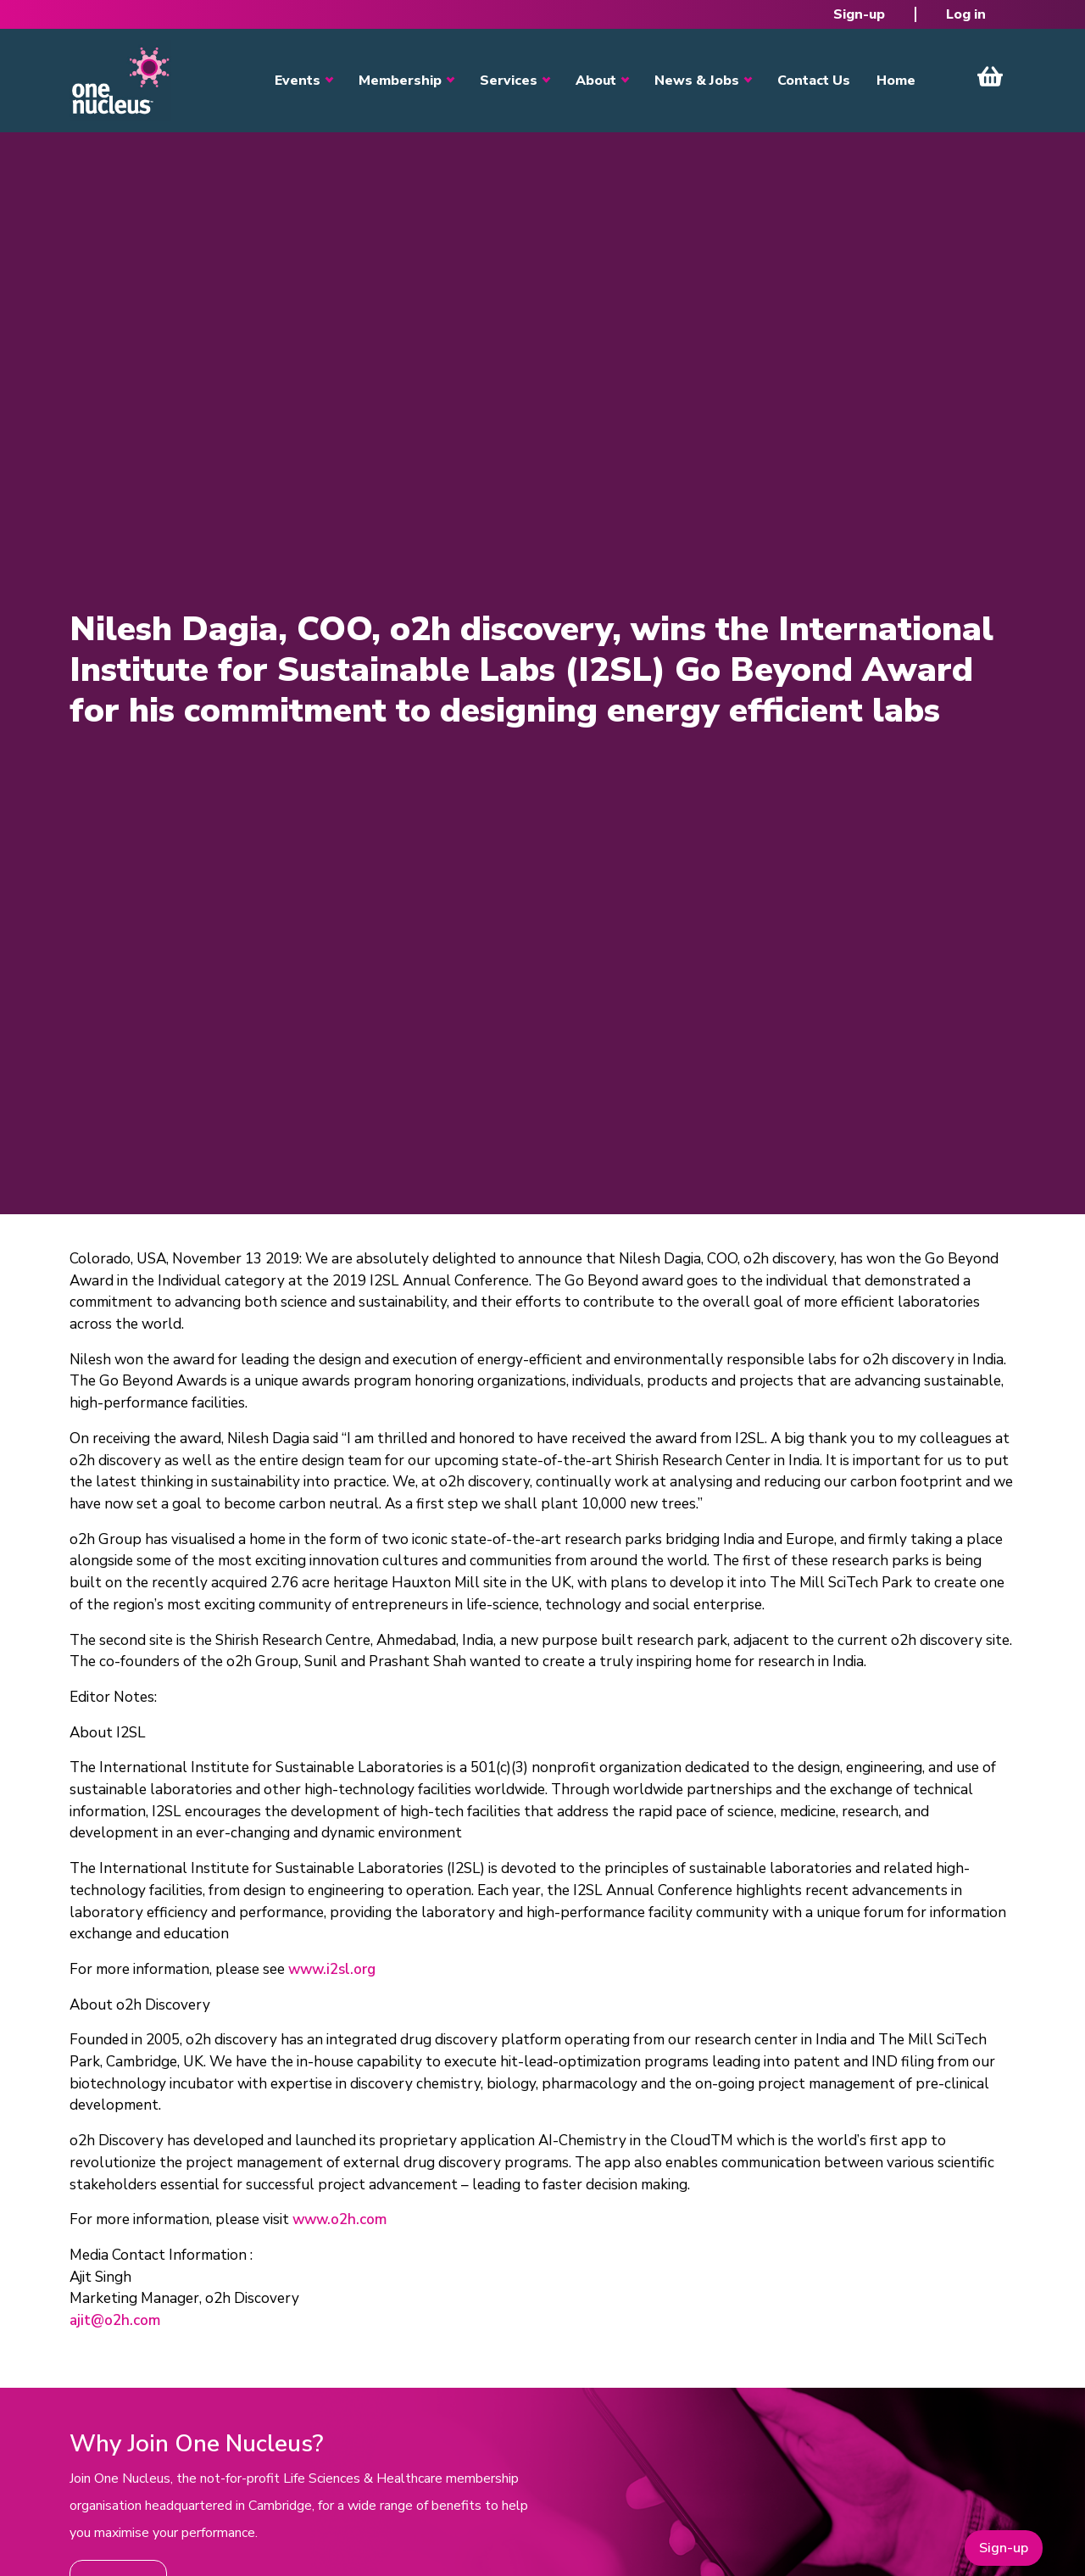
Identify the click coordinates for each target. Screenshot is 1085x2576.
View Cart (990, 76)
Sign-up (859, 14)
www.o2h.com (339, 2219)
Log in (966, 14)
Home (895, 80)
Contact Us (813, 80)
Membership (400, 80)
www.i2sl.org (332, 1969)
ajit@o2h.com (115, 2320)
